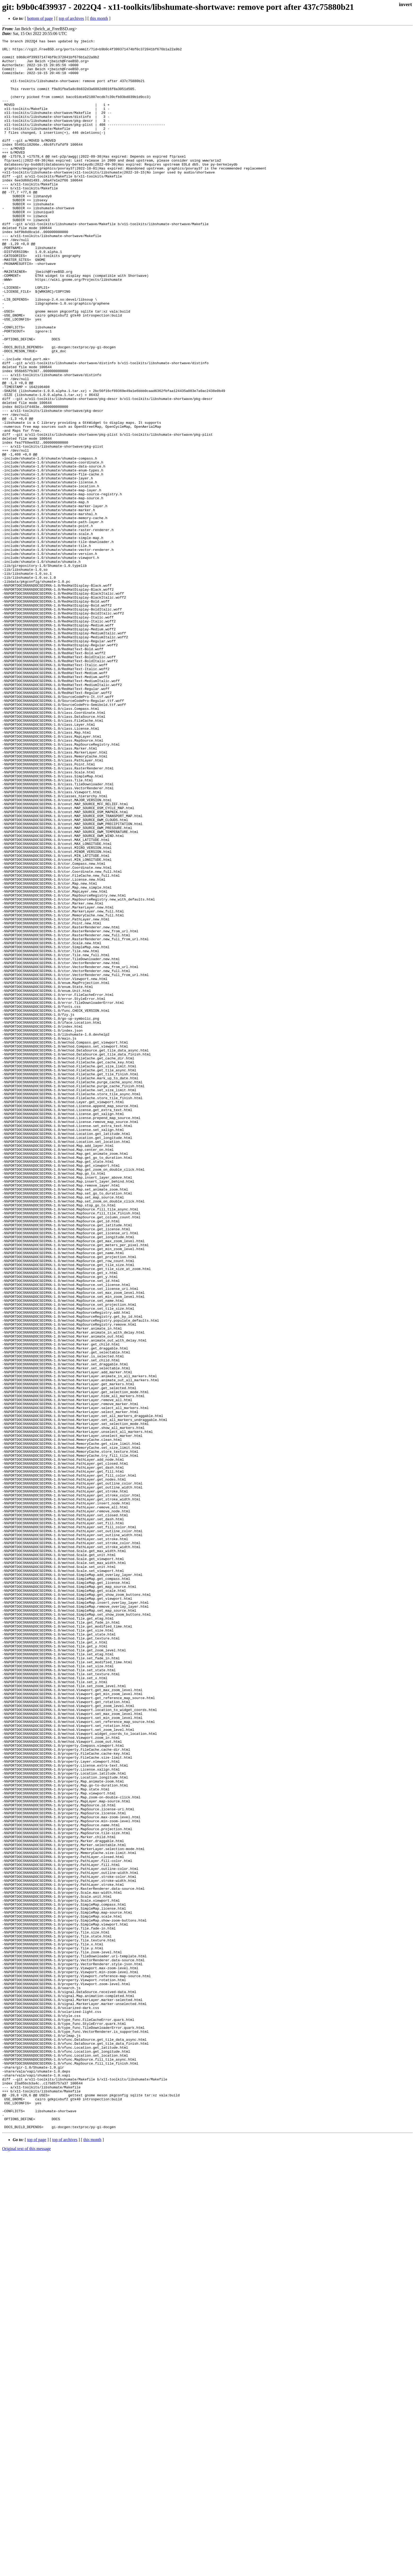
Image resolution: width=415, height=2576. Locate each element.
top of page (36, 2557)
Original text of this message (26, 2566)
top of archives (71, 18)
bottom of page (40, 18)
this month (99, 18)
